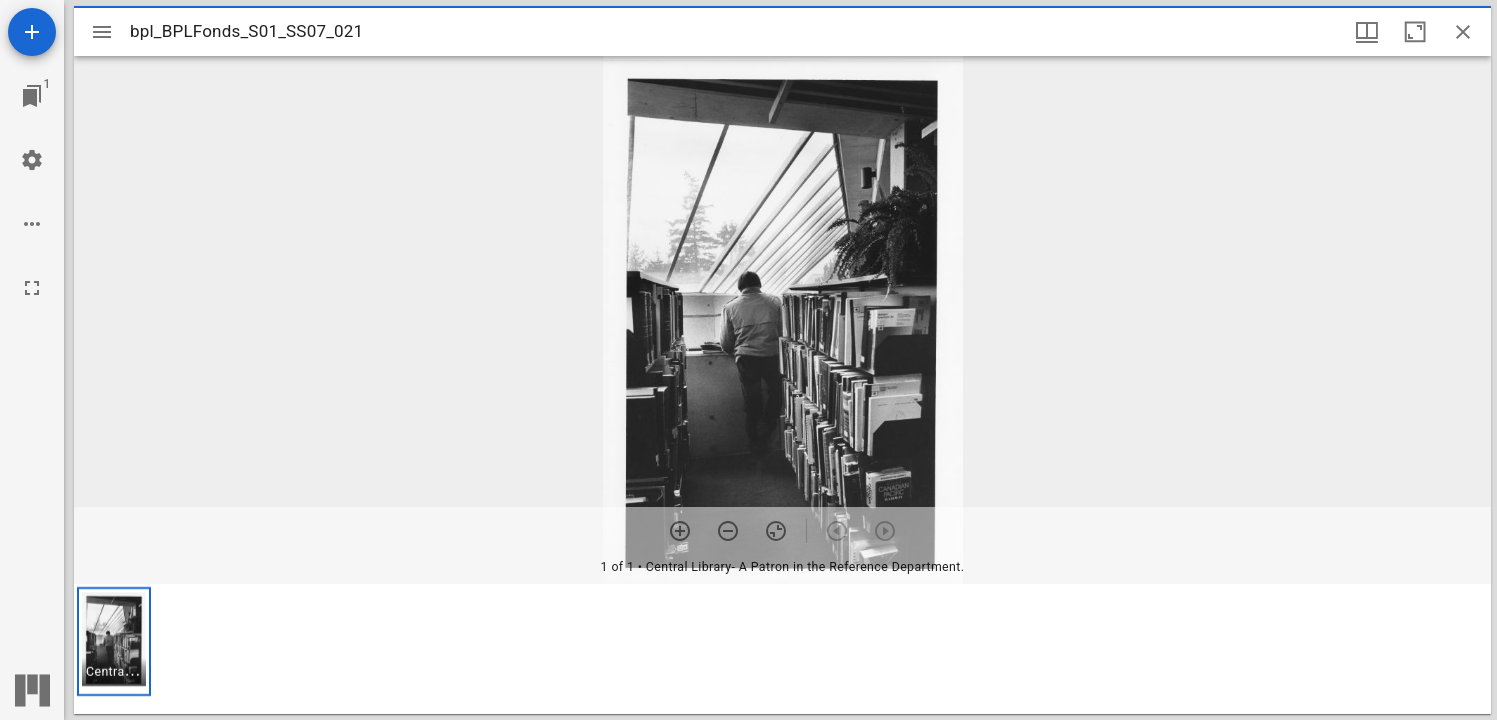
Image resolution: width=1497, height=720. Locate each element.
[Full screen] (32, 288)
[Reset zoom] (776, 531)
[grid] (782, 649)
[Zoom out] (728, 531)
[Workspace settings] (32, 160)
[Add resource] (32, 32)
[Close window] (1463, 32)
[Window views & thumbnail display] (1367, 32)
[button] (114, 641)
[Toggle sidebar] (102, 32)
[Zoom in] (680, 531)
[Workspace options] (32, 224)
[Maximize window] (1415, 32)
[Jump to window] (32, 96)
